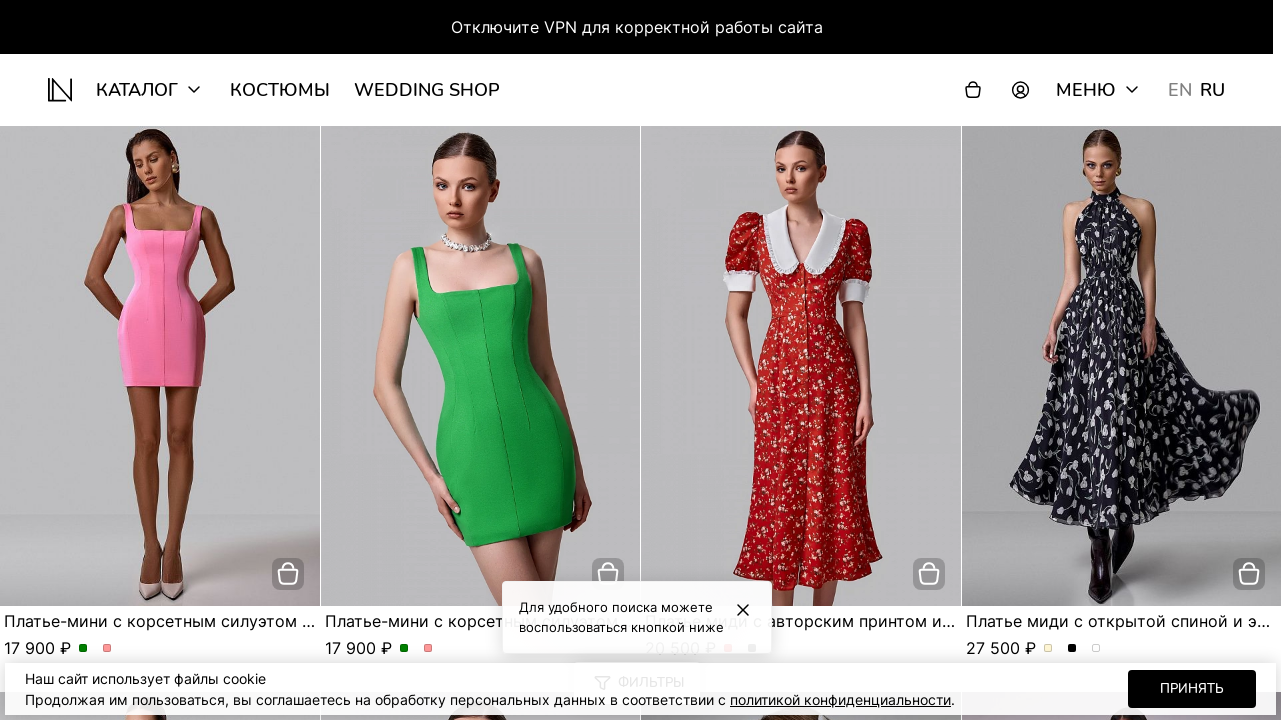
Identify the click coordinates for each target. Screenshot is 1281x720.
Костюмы (280, 90)
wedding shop (427, 90)
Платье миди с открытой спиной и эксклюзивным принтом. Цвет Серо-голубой (1096, 649)
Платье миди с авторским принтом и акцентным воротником (890, 621)
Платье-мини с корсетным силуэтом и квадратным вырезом (246, 621)
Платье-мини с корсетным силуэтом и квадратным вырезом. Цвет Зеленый (83, 649)
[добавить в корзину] (288, 574)
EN (1180, 90)
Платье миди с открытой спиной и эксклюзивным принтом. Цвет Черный (1072, 649)
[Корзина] (973, 90)
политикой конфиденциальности (840, 699)
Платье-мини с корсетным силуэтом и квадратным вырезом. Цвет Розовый (107, 649)
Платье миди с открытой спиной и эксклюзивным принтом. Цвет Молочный (1048, 649)
